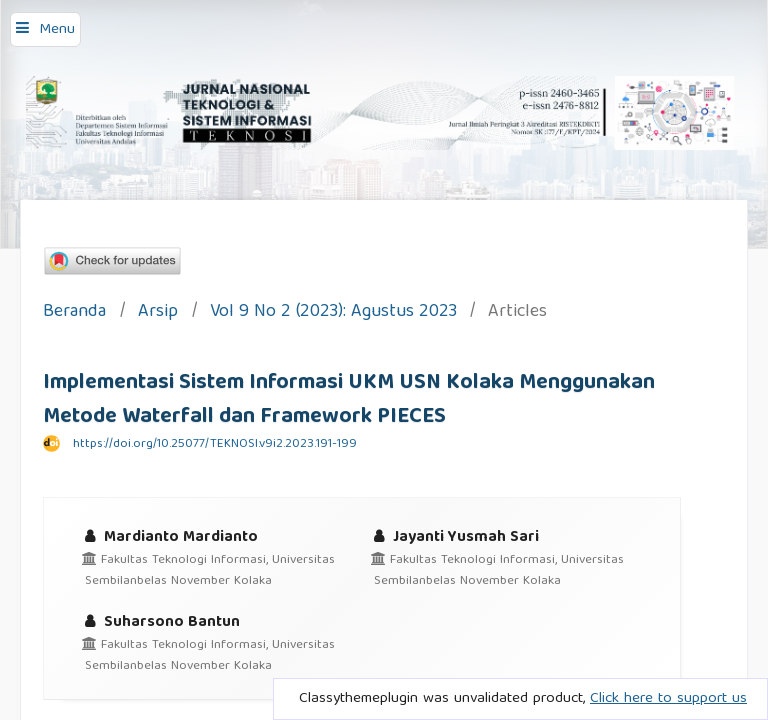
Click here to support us (668, 699)
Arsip (158, 313)
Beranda (74, 313)
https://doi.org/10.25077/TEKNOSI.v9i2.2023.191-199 (215, 444)
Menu (57, 30)
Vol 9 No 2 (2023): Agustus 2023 (333, 313)
